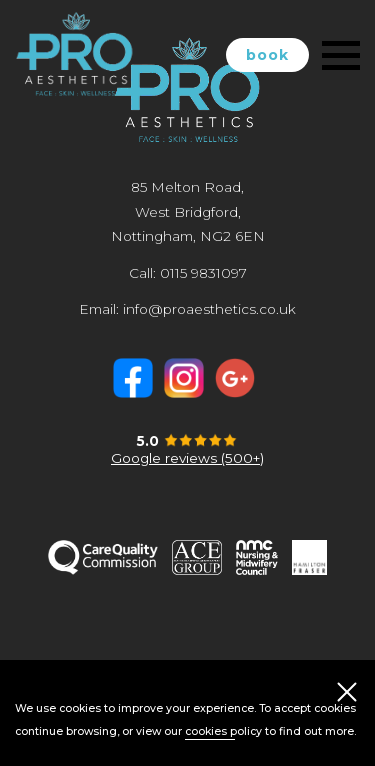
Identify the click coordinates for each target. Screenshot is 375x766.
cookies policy (223, 731)
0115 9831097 (203, 273)
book (267, 55)
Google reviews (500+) (187, 458)
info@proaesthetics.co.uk (209, 309)
